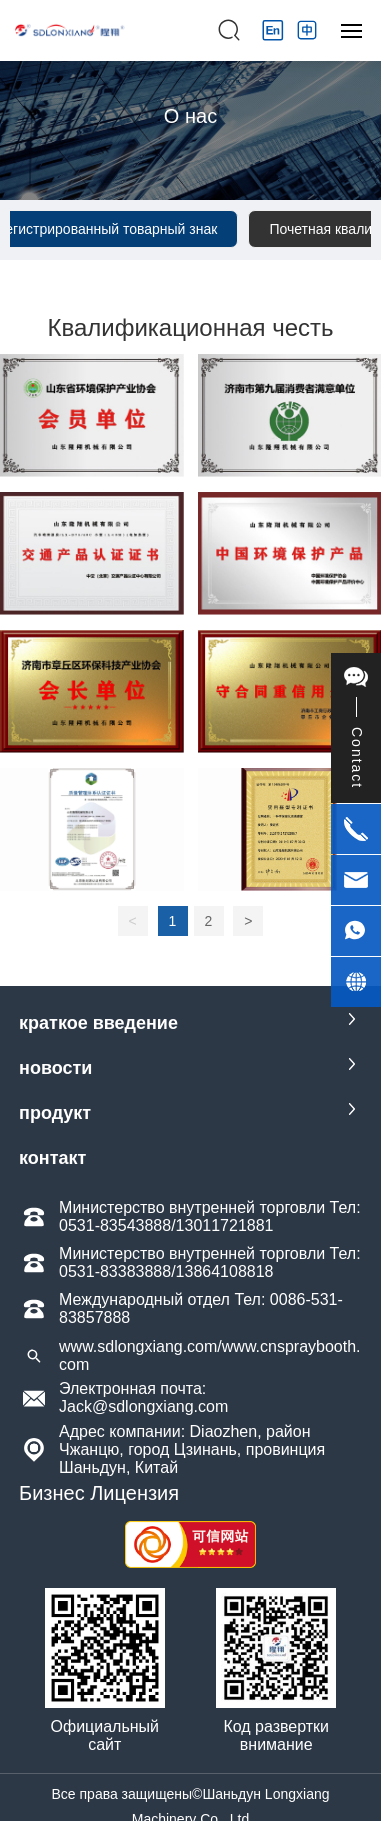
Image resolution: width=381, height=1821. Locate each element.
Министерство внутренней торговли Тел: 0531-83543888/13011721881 (210, 1216)
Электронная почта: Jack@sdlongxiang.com (143, 1397)
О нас (190, 116)
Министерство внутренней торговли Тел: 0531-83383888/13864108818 (210, 1262)
